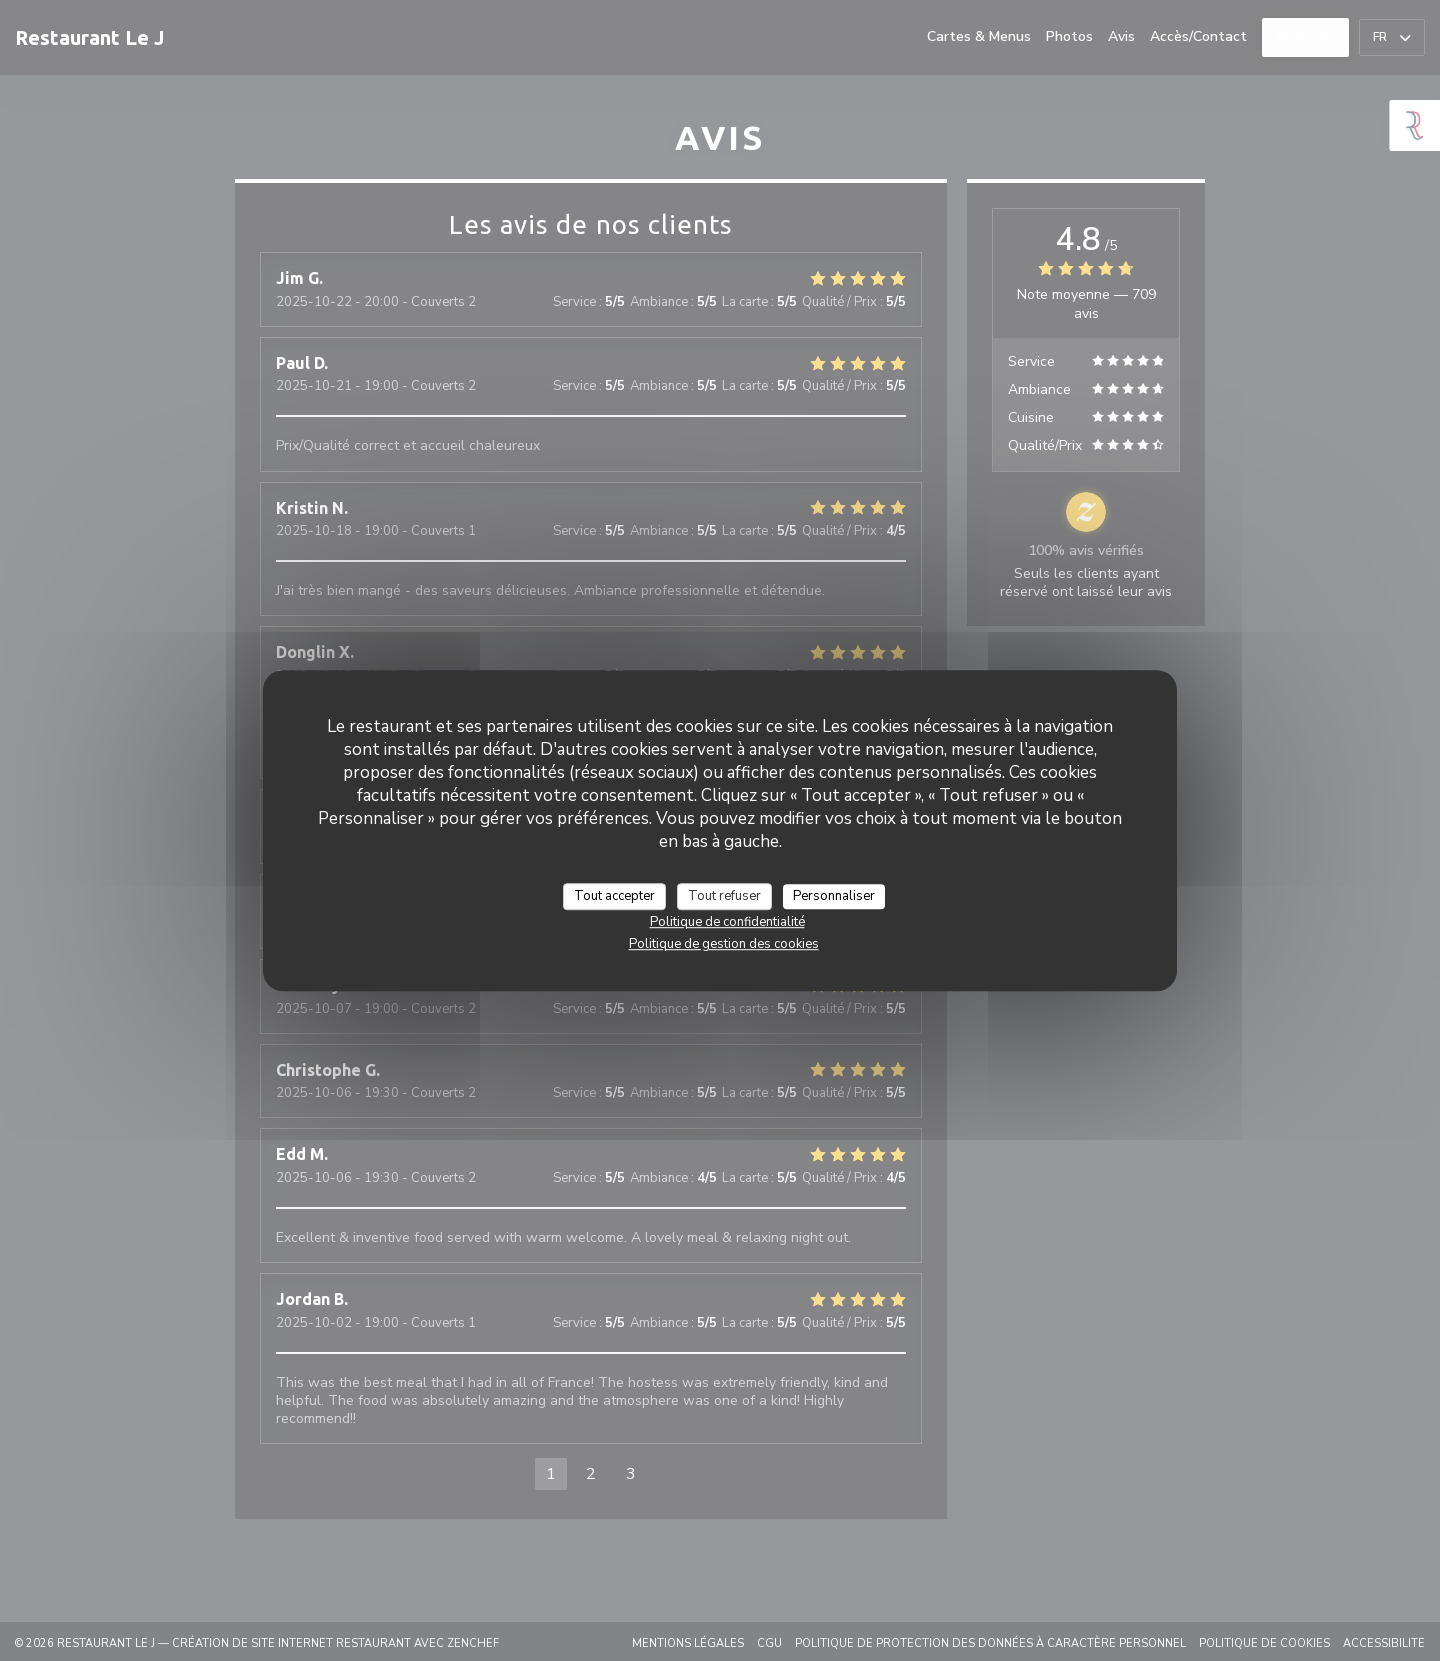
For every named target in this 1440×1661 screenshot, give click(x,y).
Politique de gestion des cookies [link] (724, 944)
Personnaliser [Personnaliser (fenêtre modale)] (834, 896)
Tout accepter (614, 896)
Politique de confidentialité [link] (727, 922)
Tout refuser (724, 896)
